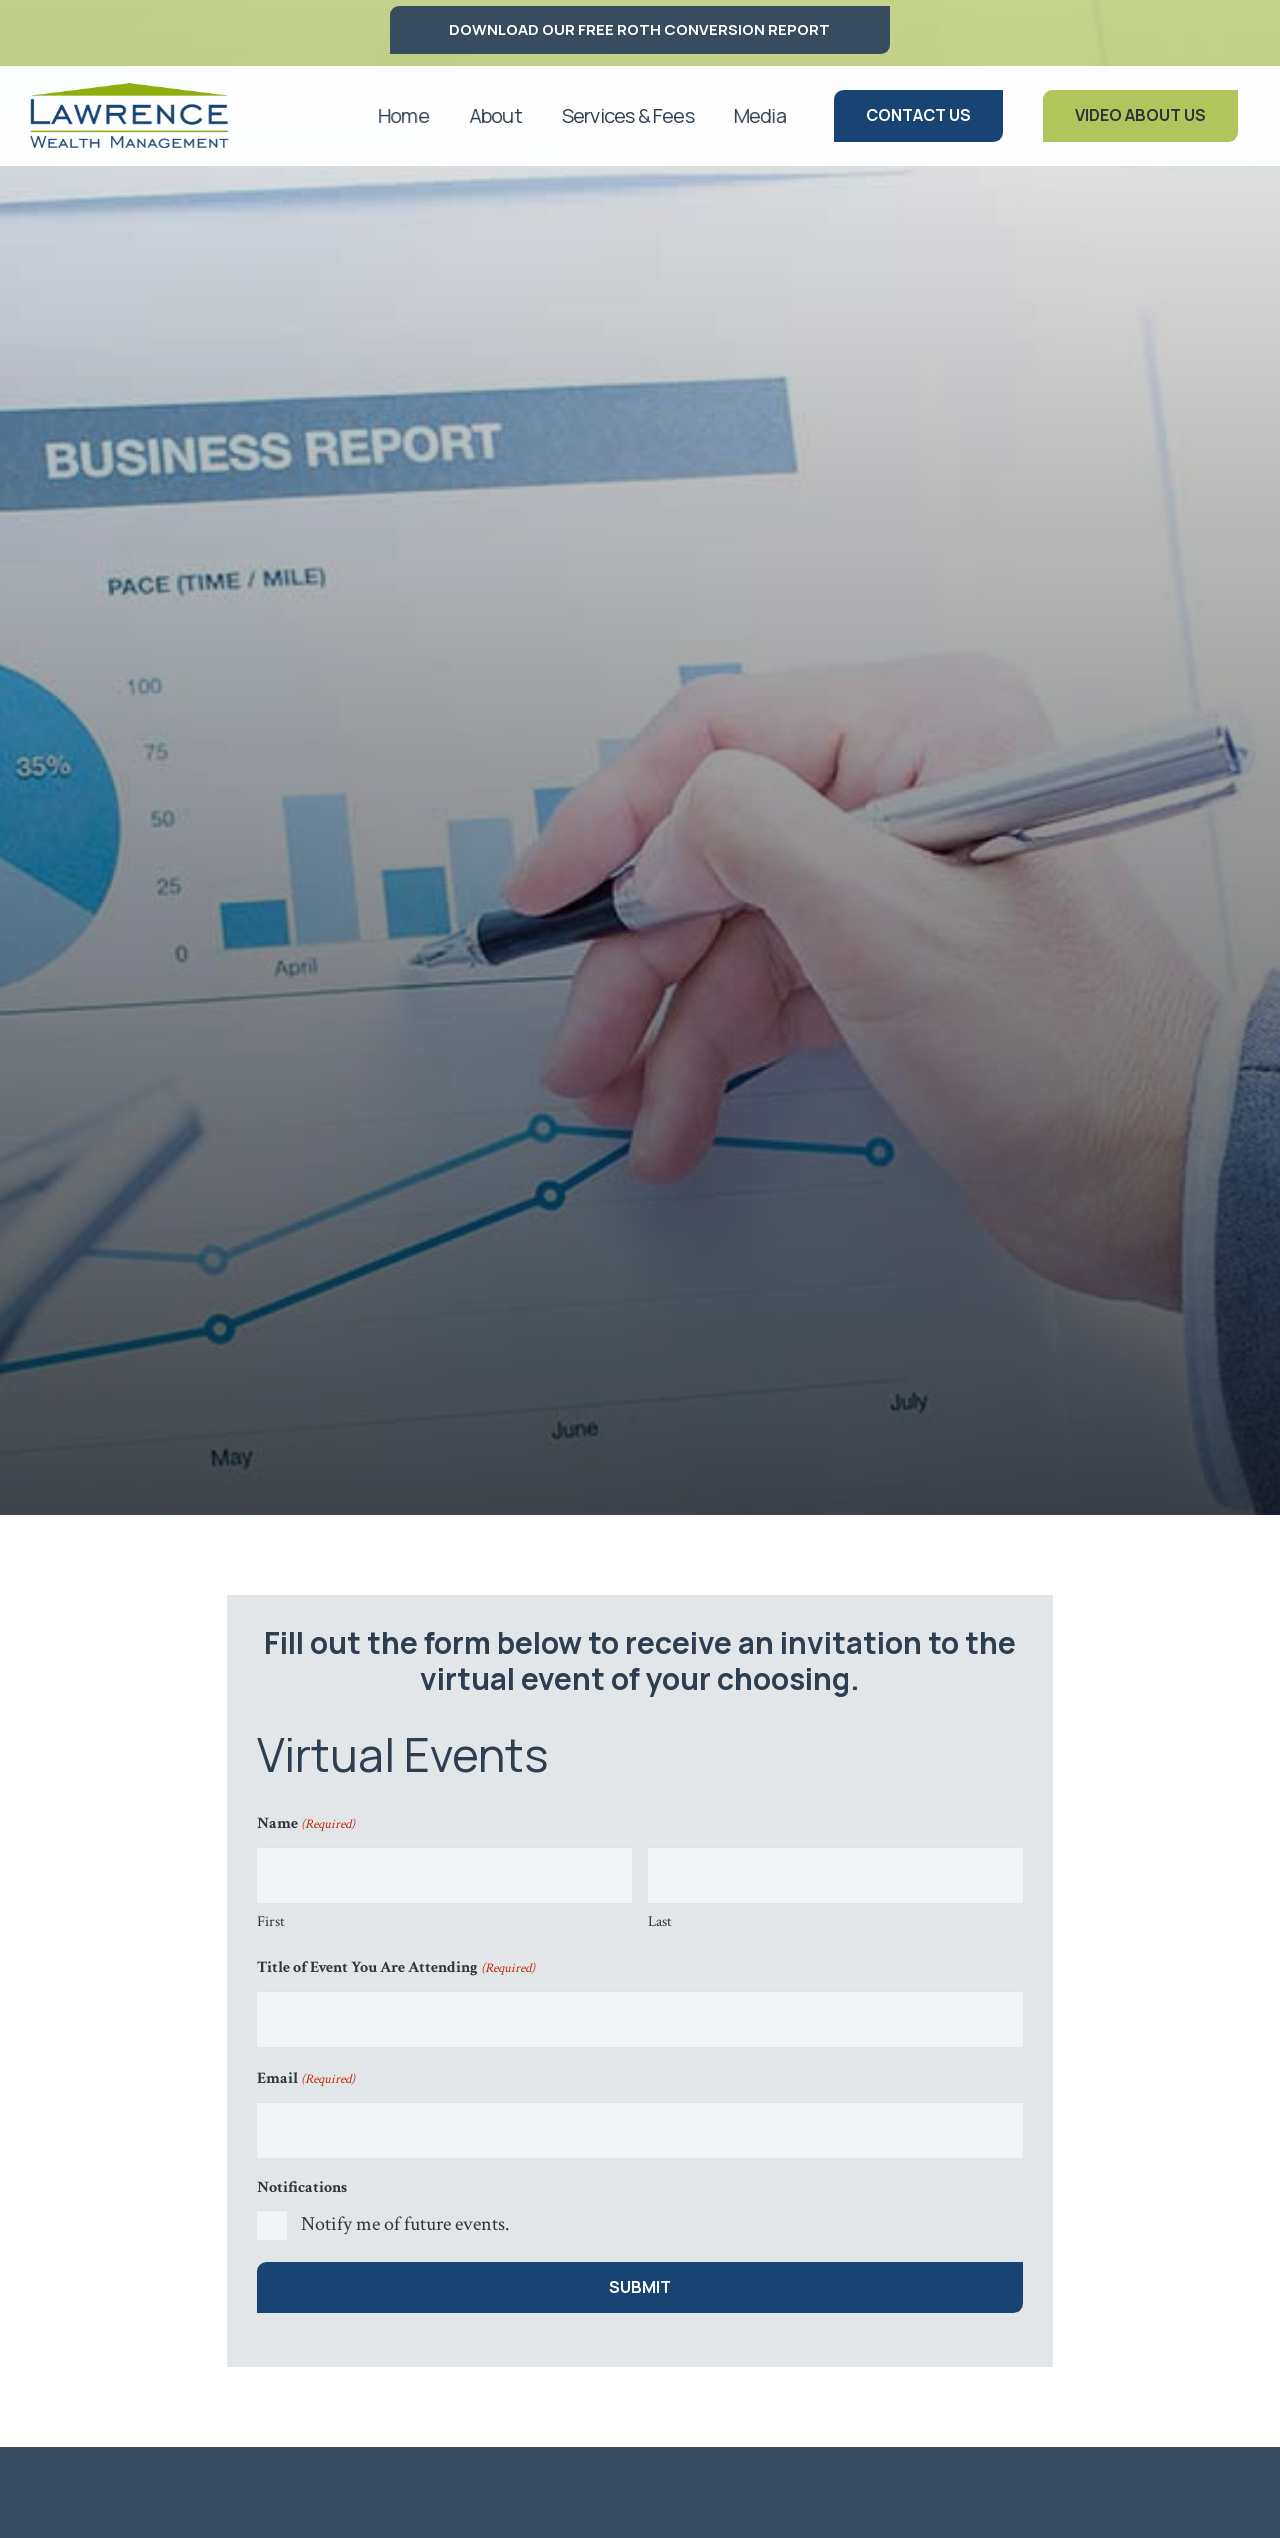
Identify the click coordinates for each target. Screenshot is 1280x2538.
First (271, 1921)
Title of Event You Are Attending (396, 1969)
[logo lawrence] (128, 116)
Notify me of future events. (405, 2224)
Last (660, 1921)
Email (306, 2080)
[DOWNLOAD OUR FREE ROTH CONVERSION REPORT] (640, 30)
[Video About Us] (1140, 115)
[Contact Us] (918, 115)
